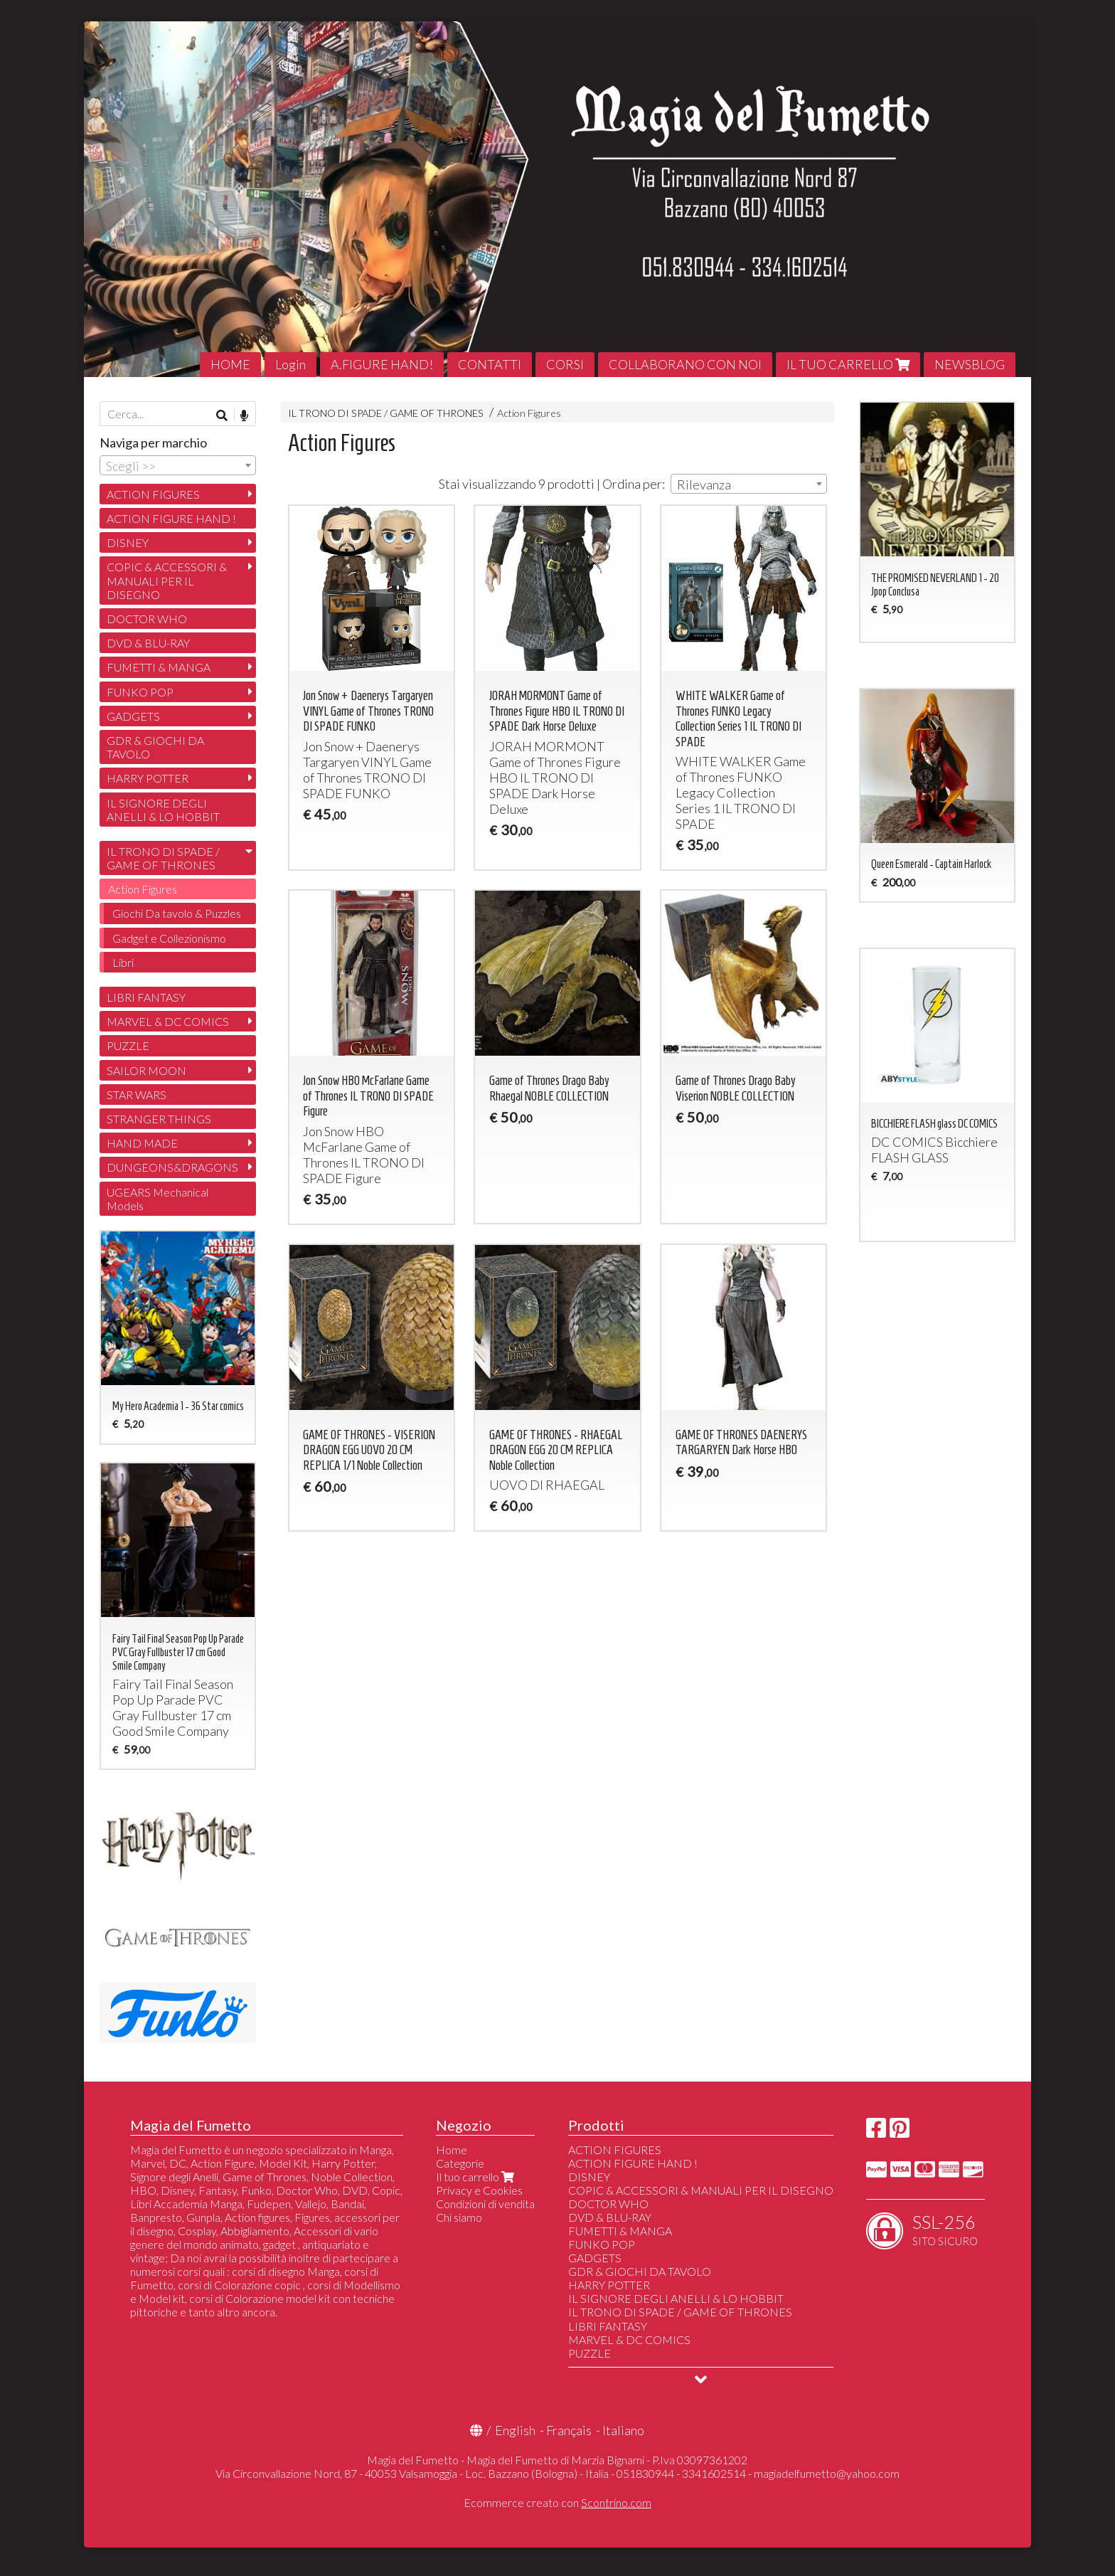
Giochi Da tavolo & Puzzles (176, 913)
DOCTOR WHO (147, 618)
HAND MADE (142, 1143)
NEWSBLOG (969, 364)
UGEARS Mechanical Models (157, 1198)
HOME (230, 364)
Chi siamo (459, 2217)
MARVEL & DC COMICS (168, 1021)
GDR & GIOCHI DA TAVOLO (155, 746)
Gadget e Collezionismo (169, 938)
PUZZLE (128, 1045)
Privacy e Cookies (479, 2190)
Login (290, 364)
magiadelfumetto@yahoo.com (827, 2473)
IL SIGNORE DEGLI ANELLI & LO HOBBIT (163, 809)
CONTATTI (489, 364)
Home (451, 2149)
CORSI (565, 364)
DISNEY (128, 542)
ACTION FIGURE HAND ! (171, 518)
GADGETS (133, 716)
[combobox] (749, 484)
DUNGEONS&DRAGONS (172, 1167)
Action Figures (529, 413)
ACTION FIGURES (153, 494)
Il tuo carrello (476, 2176)
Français (569, 2430)
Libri (123, 962)
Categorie (460, 2163)
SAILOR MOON (146, 1070)
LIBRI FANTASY (146, 997)
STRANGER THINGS (159, 1118)
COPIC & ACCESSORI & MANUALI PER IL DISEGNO (167, 580)
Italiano (623, 2430)
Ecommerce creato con (557, 2502)
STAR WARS (136, 1094)
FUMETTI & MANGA (158, 667)
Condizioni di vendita (485, 2203)
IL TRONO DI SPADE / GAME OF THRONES (386, 413)
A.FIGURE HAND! (382, 364)
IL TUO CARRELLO (847, 364)
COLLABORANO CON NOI (685, 364)
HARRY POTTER (147, 778)
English (515, 2430)
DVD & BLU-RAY (148, 643)
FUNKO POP (140, 692)
